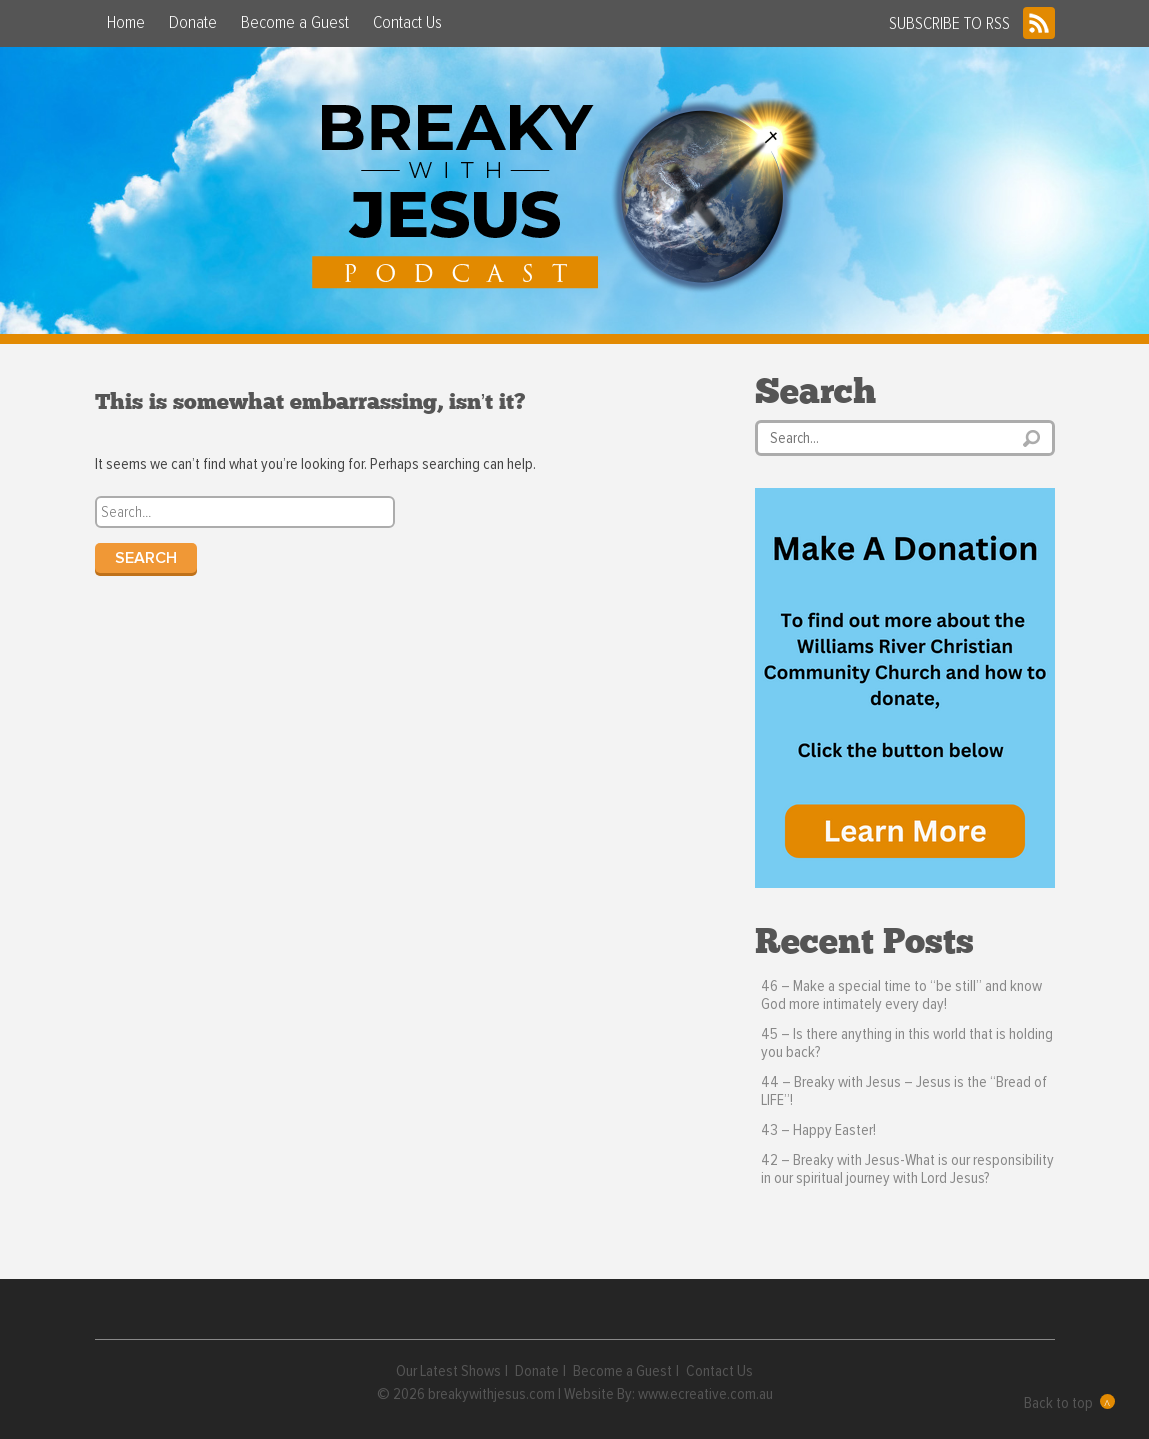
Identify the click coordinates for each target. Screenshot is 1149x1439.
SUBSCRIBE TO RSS (972, 23)
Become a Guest (295, 23)
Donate (193, 23)
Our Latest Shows (448, 1371)
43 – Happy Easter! (818, 1130)
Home (126, 23)
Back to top (1069, 1402)
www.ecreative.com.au (705, 1394)
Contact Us (407, 23)
